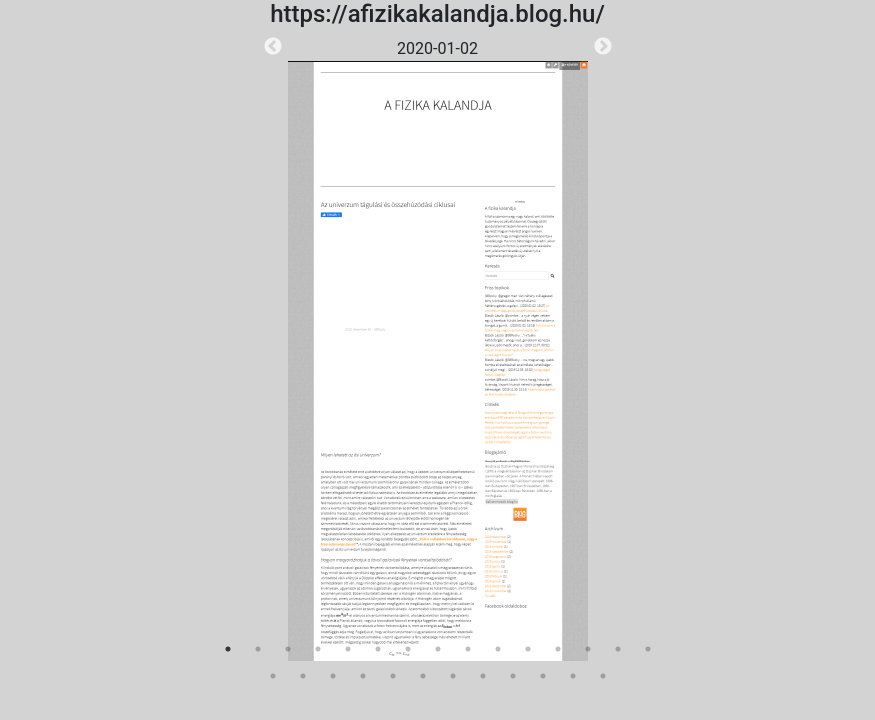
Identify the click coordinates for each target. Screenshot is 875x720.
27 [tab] (603, 676)
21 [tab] (423, 676)
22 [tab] (453, 676)
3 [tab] (288, 649)
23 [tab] (483, 676)
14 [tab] (618, 649)
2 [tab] (258, 649)
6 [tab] (378, 649)
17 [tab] (303, 676)
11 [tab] (528, 649)
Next (603, 47)
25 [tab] (543, 676)
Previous (273, 47)
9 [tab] (468, 649)
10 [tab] (498, 649)
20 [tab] (393, 676)
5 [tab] (348, 649)
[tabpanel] (438, 349)
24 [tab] (513, 676)
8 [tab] (438, 649)
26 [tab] (573, 676)
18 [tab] (333, 676)
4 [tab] (318, 649)
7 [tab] (408, 649)
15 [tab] (648, 649)
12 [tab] (558, 649)
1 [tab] (228, 649)
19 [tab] (363, 676)
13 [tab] (588, 649)
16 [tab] (273, 676)
